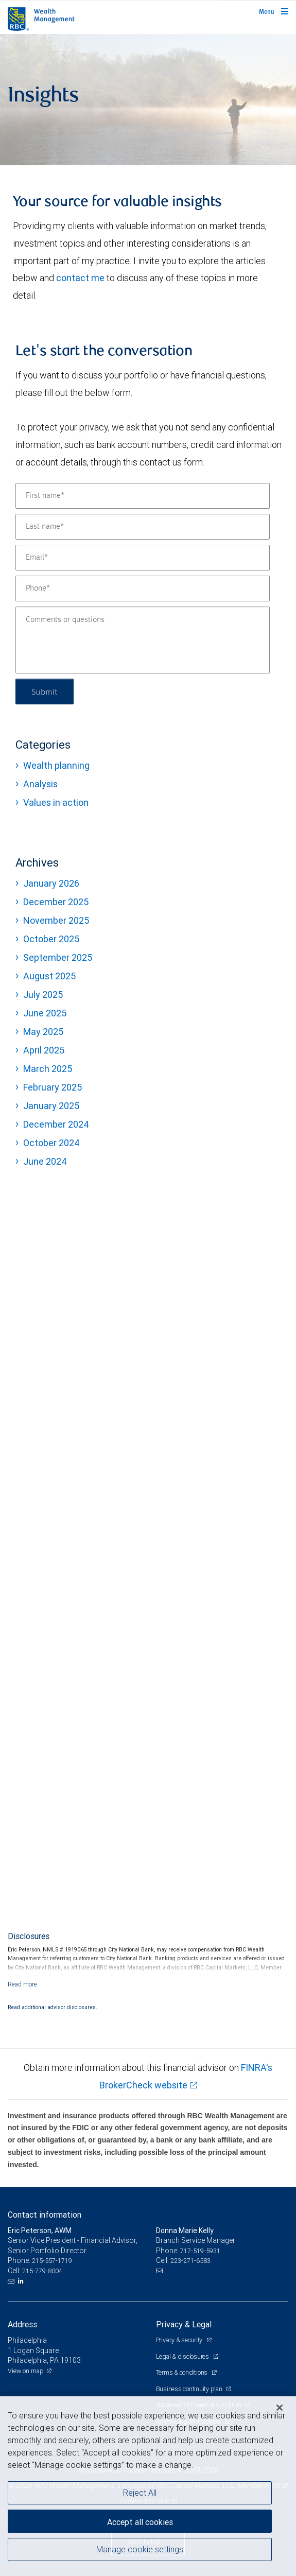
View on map (26, 2370)
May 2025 (43, 1032)
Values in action (56, 802)
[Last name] (142, 527)
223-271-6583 (190, 2260)
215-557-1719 (52, 2260)
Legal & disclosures (183, 2356)
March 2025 (47, 1069)
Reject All (139, 2492)
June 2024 (45, 1161)
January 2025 (51, 1106)
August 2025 (49, 976)
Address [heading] (22, 2324)
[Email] (142, 557)
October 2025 (51, 939)
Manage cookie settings (139, 2549)
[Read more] (22, 1984)
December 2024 (56, 1124)
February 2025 (52, 1087)
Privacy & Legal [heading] (184, 2324)
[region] (148, 2486)
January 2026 (51, 883)
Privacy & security (180, 2340)
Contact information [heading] (44, 2214)
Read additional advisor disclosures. (52, 2007)
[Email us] (12, 2281)
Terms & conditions (182, 2372)
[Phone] (142, 588)
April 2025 (43, 1050)
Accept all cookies (140, 2522)
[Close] (279, 2407)
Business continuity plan (190, 2388)
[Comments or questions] (142, 640)
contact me (80, 278)
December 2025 (56, 902)
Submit (44, 691)
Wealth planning (56, 765)
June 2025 (44, 1013)
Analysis (40, 784)
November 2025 (56, 920)
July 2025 (43, 994)
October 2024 (51, 1143)
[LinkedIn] (22, 2281)
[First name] (142, 496)
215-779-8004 (42, 2271)
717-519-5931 (200, 2250)
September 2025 (57, 957)
